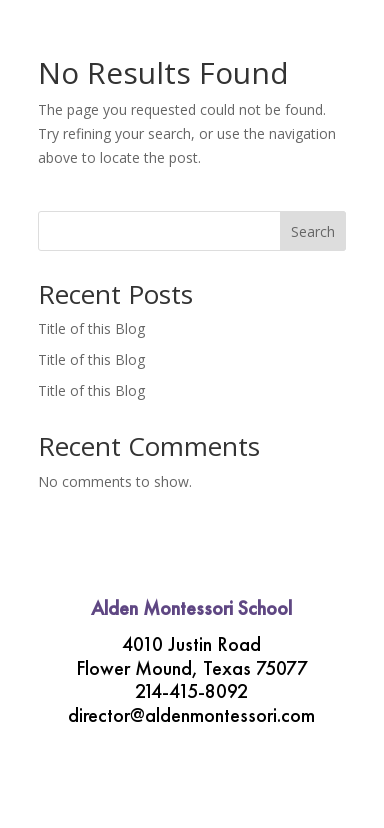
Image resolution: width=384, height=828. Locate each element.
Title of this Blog (91, 328)
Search (313, 231)
